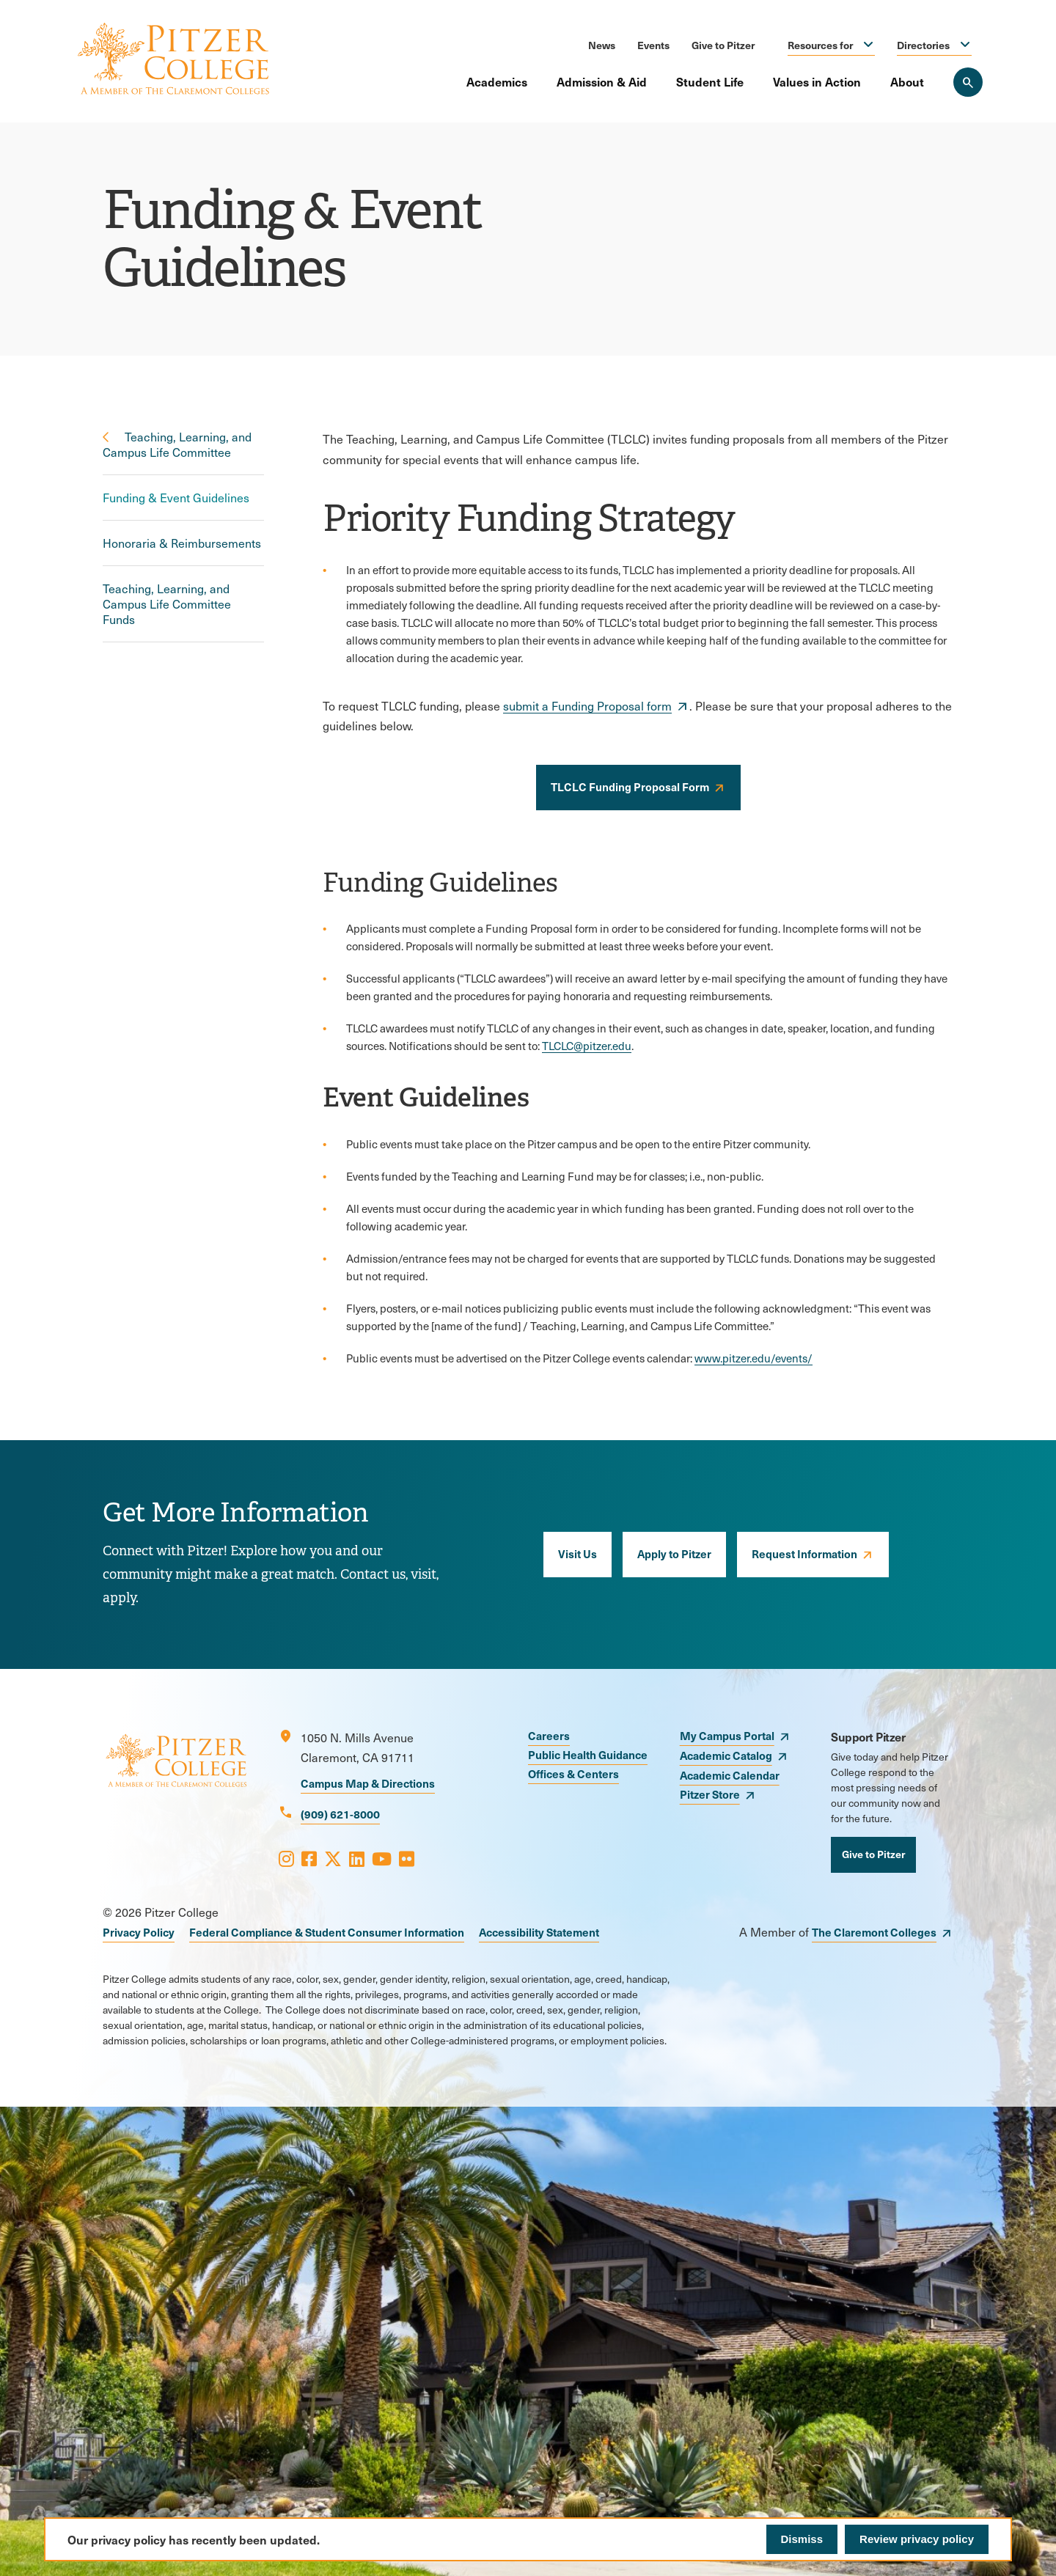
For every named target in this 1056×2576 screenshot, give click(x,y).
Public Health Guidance (588, 1754)
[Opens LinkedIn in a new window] (356, 1858)
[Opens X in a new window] (333, 1858)
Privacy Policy (139, 1932)
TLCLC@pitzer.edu (586, 1045)
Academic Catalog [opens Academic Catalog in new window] (726, 1755)
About (907, 81)
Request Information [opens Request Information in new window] (804, 1553)
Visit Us (577, 1553)
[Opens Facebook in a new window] (309, 1858)
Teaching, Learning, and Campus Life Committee (177, 444)
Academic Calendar (730, 1775)
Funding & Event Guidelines (176, 497)
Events (653, 44)
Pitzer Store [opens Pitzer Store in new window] (710, 1794)
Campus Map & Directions (368, 1783)
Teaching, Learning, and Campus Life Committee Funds (167, 604)
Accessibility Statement (539, 1932)
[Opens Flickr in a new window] (406, 1858)
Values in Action (817, 81)
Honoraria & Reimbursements (182, 543)
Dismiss (802, 2539)
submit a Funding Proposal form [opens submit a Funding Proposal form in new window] (587, 705)
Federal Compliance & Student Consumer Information (326, 1932)
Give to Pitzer (723, 44)
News (601, 44)
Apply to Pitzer (674, 1553)
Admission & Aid (602, 81)
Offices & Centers (573, 1773)
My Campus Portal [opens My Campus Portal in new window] (727, 1735)
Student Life (710, 81)
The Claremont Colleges (874, 1932)
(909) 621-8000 (340, 1813)
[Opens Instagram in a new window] (286, 1858)
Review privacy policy (916, 2539)
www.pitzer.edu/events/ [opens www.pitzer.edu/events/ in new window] (753, 1358)
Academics (496, 81)
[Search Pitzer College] (968, 82)
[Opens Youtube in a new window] (382, 1858)
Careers (549, 1735)
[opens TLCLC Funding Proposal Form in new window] (638, 787)
